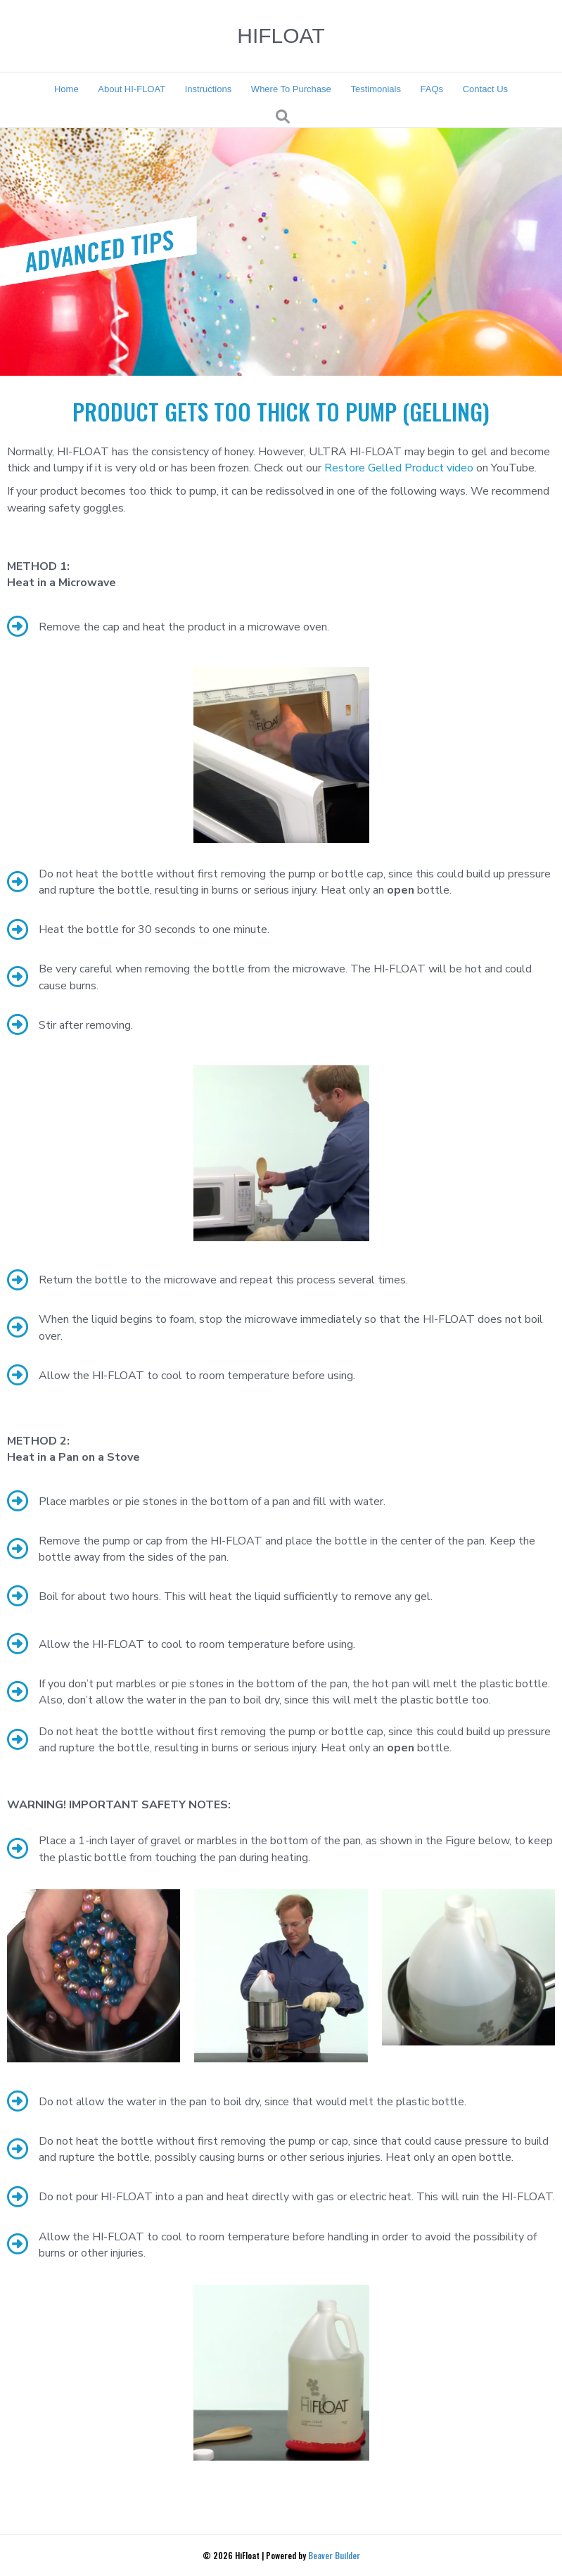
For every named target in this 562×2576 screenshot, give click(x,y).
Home (66, 89)
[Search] (282, 116)
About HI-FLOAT (131, 89)
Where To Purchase (291, 89)
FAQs (432, 89)
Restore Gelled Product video (398, 468)
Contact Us (485, 89)
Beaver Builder (334, 2555)
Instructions (208, 89)
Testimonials (375, 89)
